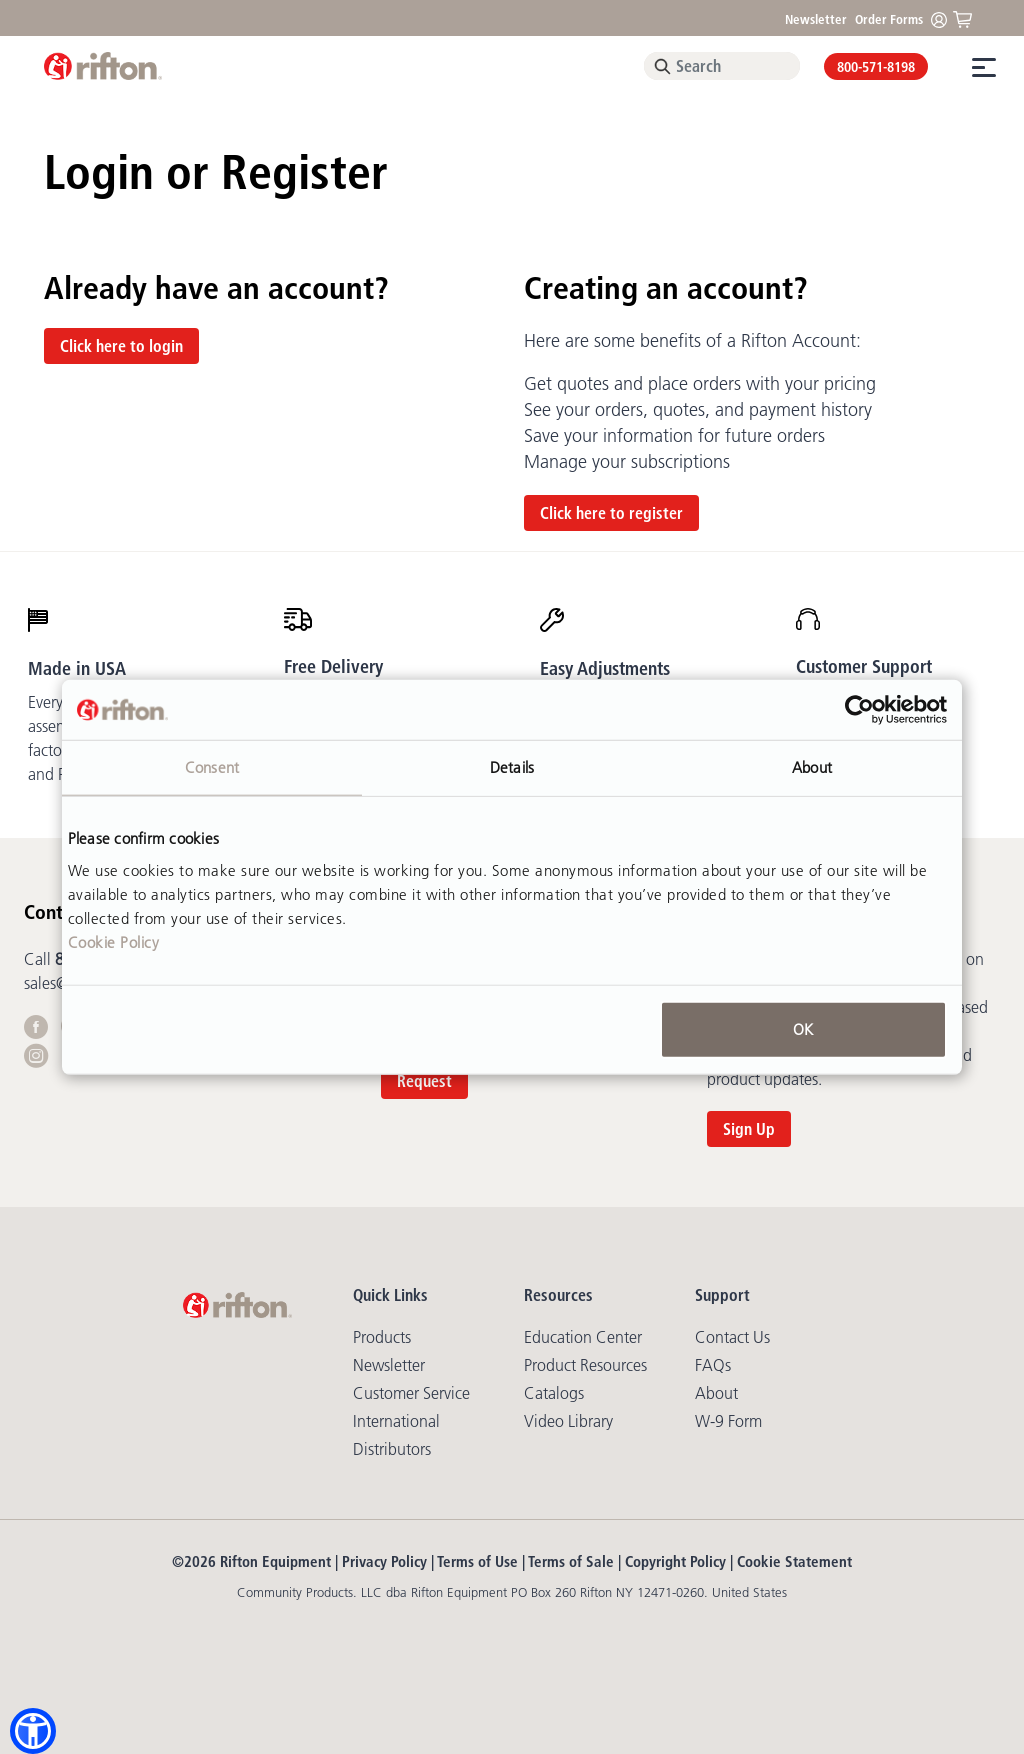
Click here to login (121, 346)
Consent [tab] (212, 767)
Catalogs (554, 1393)
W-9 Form (728, 1421)
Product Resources (585, 1365)
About (716, 1393)
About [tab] (812, 767)
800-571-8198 (876, 67)
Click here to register (611, 513)
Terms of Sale (571, 1561)
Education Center (583, 1337)
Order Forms (889, 19)
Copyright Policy (675, 1561)
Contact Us (732, 1337)
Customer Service (411, 1393)
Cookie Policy (114, 941)
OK (803, 1028)
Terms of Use (477, 1561)
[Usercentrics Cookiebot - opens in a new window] (859, 710)
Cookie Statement (794, 1561)
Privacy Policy (384, 1561)
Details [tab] (512, 767)
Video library (568, 1421)
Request (424, 1081)
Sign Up (749, 1129)
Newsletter (816, 19)
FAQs (713, 1365)
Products (382, 1337)
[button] (33, 1731)
